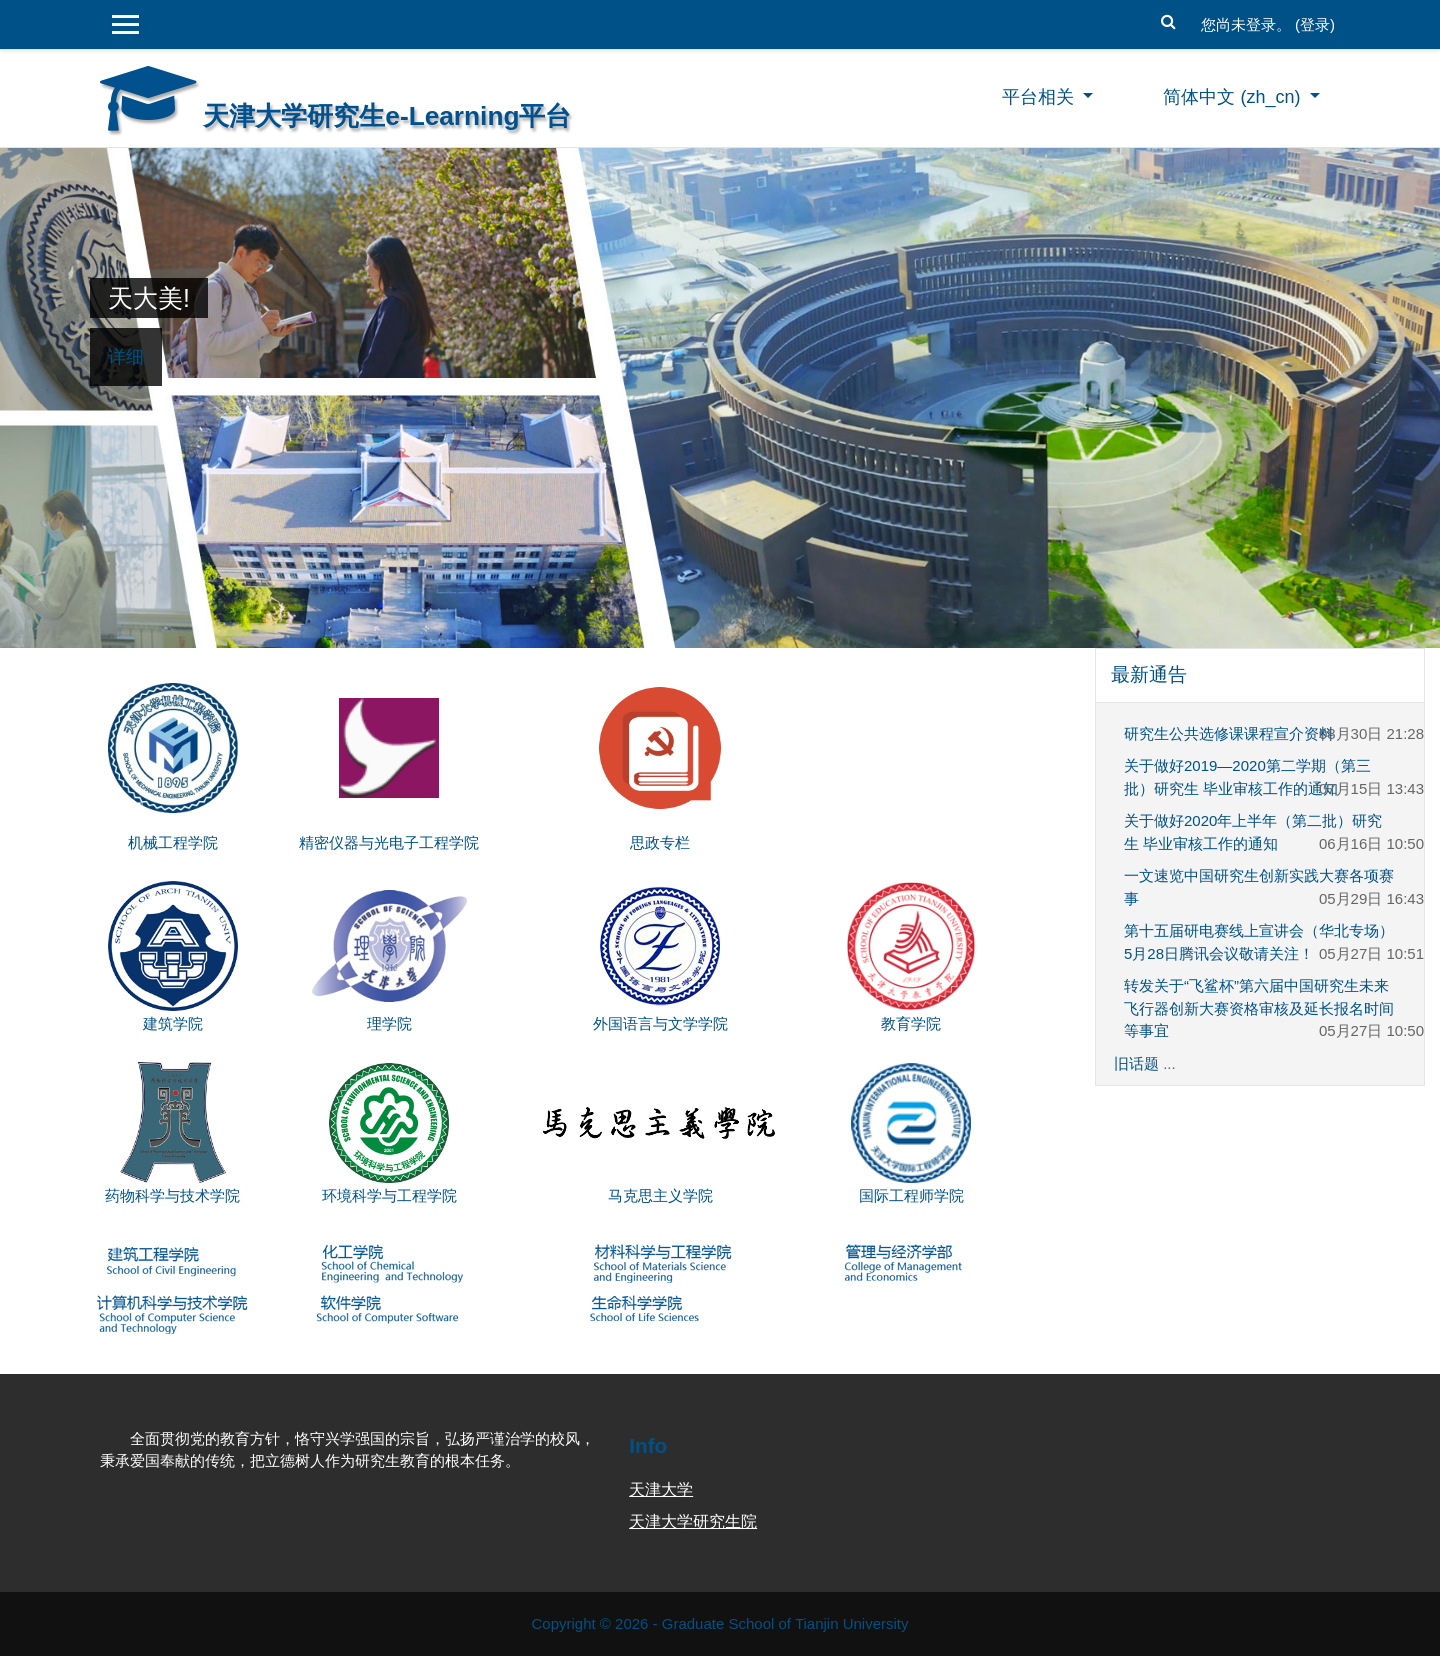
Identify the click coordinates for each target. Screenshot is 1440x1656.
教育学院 (911, 1023)
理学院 (389, 1023)
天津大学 (661, 1489)
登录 (1315, 24)
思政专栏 (660, 842)
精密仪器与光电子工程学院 (389, 842)
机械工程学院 (173, 842)
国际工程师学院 (911, 1195)
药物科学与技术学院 (172, 1195)
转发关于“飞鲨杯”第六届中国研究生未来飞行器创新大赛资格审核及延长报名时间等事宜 (1259, 1008)
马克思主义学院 (660, 1195)
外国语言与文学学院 (660, 1023)
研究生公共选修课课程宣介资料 (1229, 733)
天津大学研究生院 (693, 1521)
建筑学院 (173, 1023)
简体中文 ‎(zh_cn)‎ (1234, 97)
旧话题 (1136, 1063)
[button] (1169, 19)
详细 (126, 357)
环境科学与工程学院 (389, 1195)
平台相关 (1040, 97)
